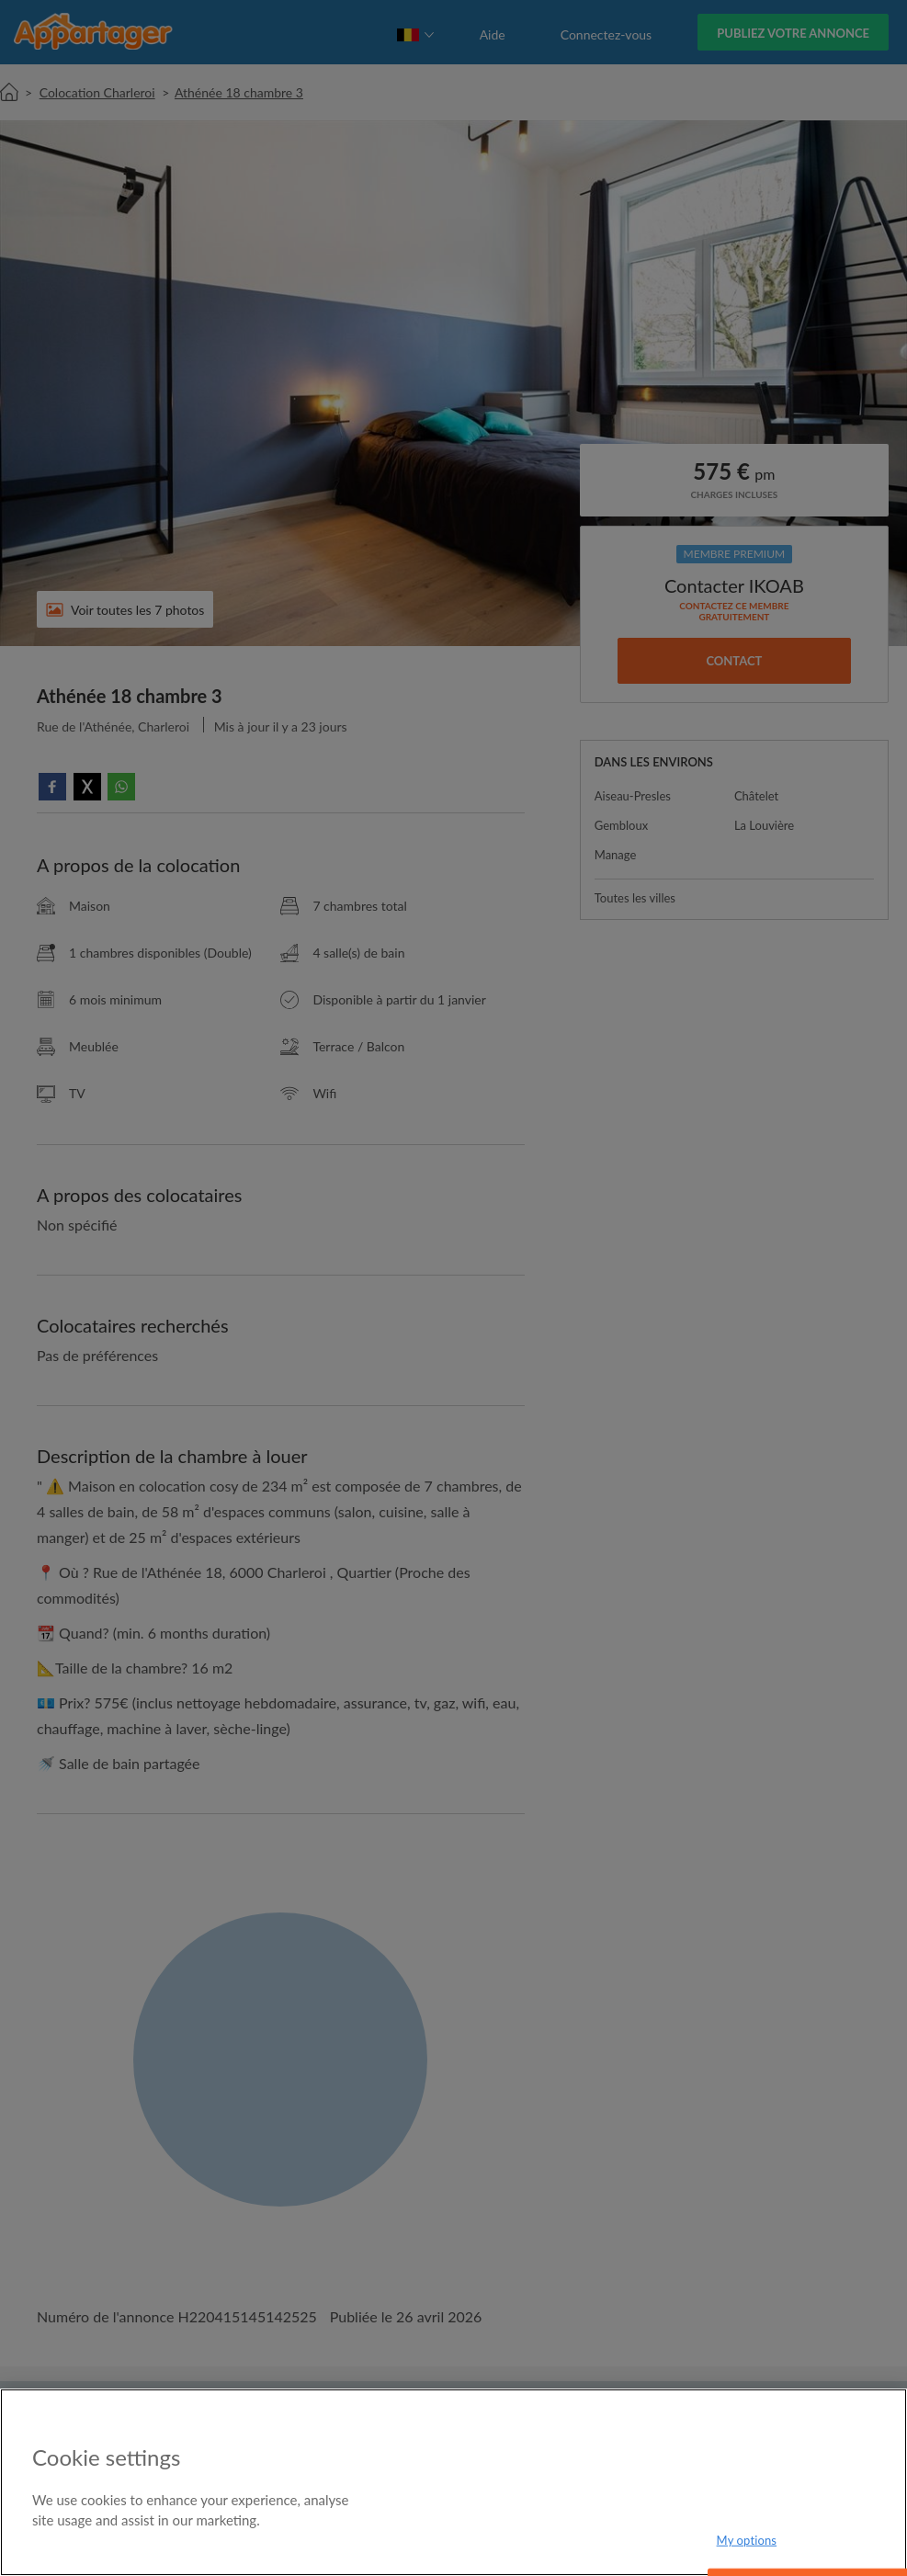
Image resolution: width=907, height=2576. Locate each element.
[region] (453, 2482)
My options (747, 2540)
